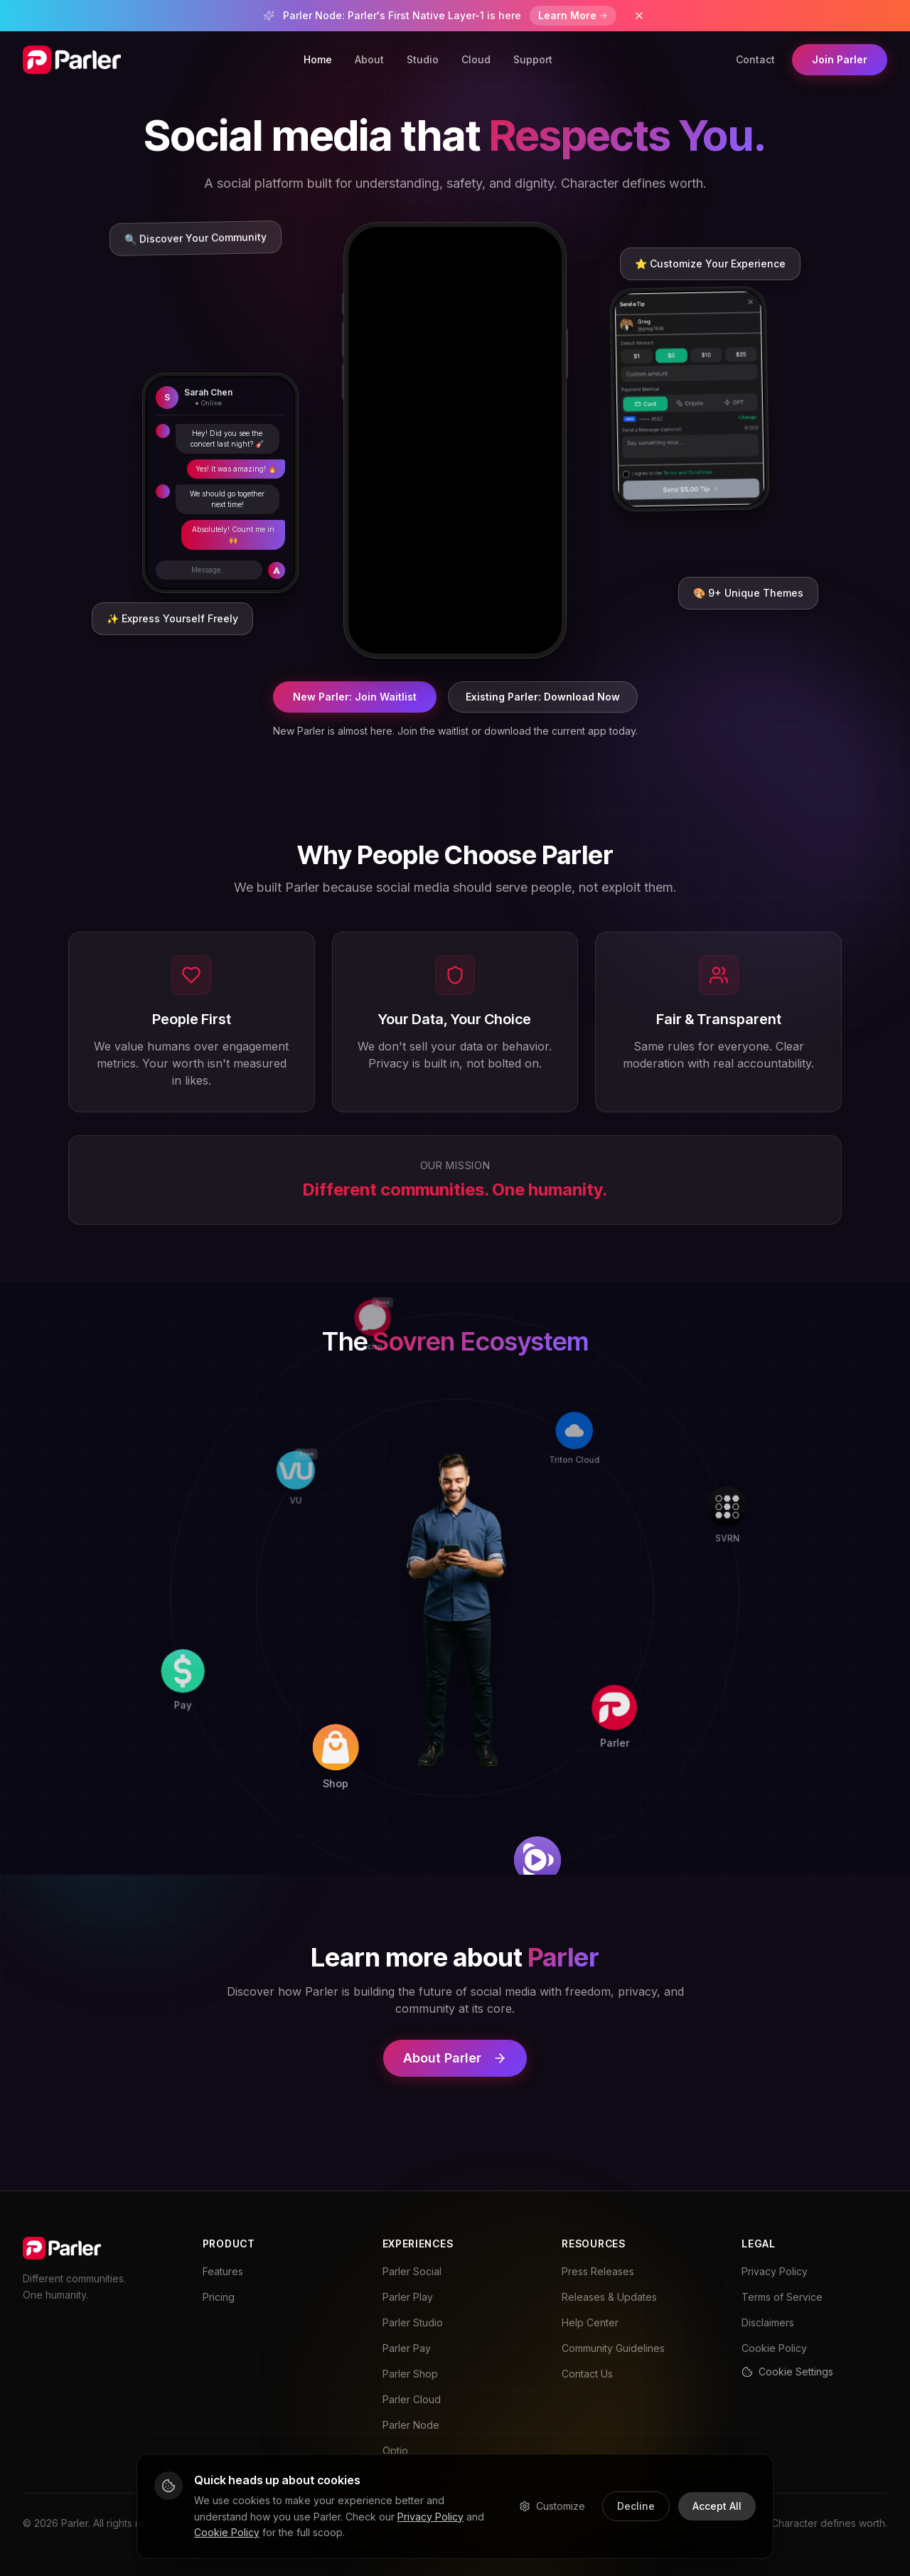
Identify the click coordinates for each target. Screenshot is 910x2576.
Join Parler (839, 59)
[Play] (652, 1803)
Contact (755, 59)
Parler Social (411, 2271)
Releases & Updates (609, 2297)
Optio (395, 2450)
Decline (636, 2506)
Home (318, 59)
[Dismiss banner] (639, 15)
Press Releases (598, 2271)
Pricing (219, 2297)
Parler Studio (412, 2322)
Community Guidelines (613, 2348)
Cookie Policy (774, 2348)
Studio (423, 59)
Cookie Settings (787, 2371)
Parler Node (410, 2425)
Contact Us (587, 2374)
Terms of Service (782, 2297)
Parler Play (407, 2297)
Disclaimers (768, 2322)
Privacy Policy (775, 2271)
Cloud (476, 59)
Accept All (717, 2506)
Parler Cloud (411, 2399)
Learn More (573, 15)
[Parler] (654, 1603)
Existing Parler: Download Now (543, 697)
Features (223, 2271)
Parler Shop (410, 2374)
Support (532, 59)
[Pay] (250, 1795)
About (369, 59)
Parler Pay (406, 2348)
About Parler (455, 2057)
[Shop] (449, 1797)
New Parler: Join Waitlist (355, 697)
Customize (552, 2506)
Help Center (590, 2322)
